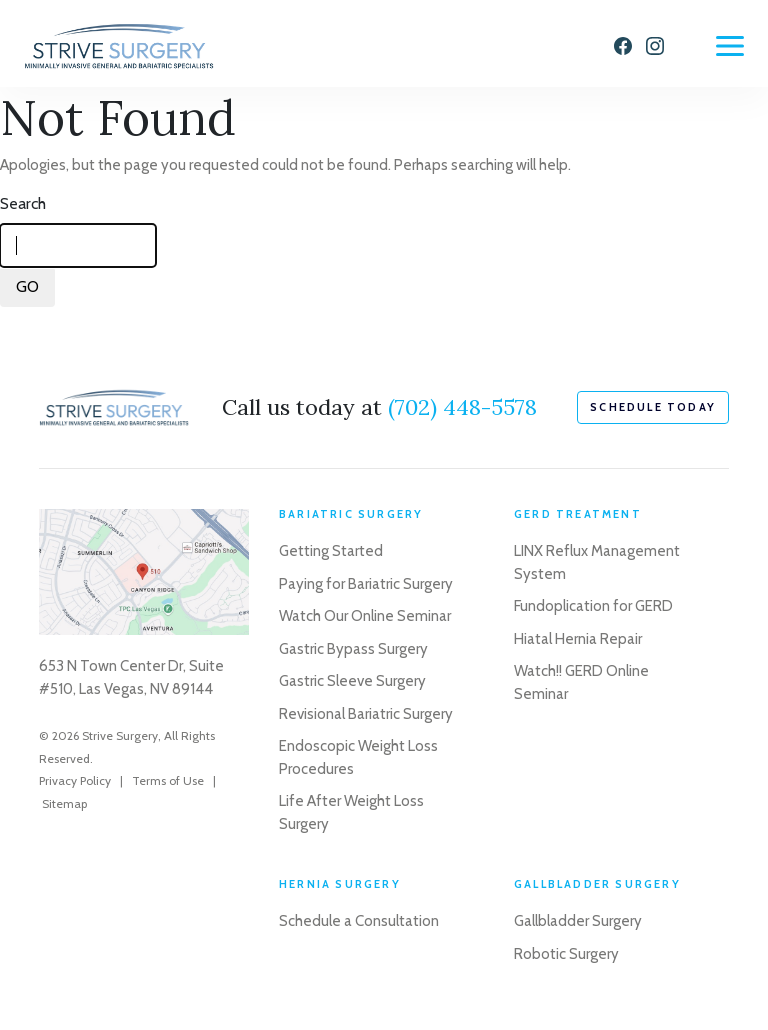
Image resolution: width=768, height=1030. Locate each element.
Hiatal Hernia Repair (578, 639)
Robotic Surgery (566, 954)
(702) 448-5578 (462, 407)
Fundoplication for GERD (593, 606)
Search (23, 203)
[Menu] (730, 46)
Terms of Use (168, 780)
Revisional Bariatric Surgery (366, 714)
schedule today (653, 407)
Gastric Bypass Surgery (353, 649)
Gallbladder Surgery (578, 921)
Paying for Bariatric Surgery (366, 584)
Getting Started (331, 551)
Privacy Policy (75, 780)
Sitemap (64, 803)
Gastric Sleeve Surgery (352, 681)
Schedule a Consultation (359, 921)
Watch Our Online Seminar (365, 616)
